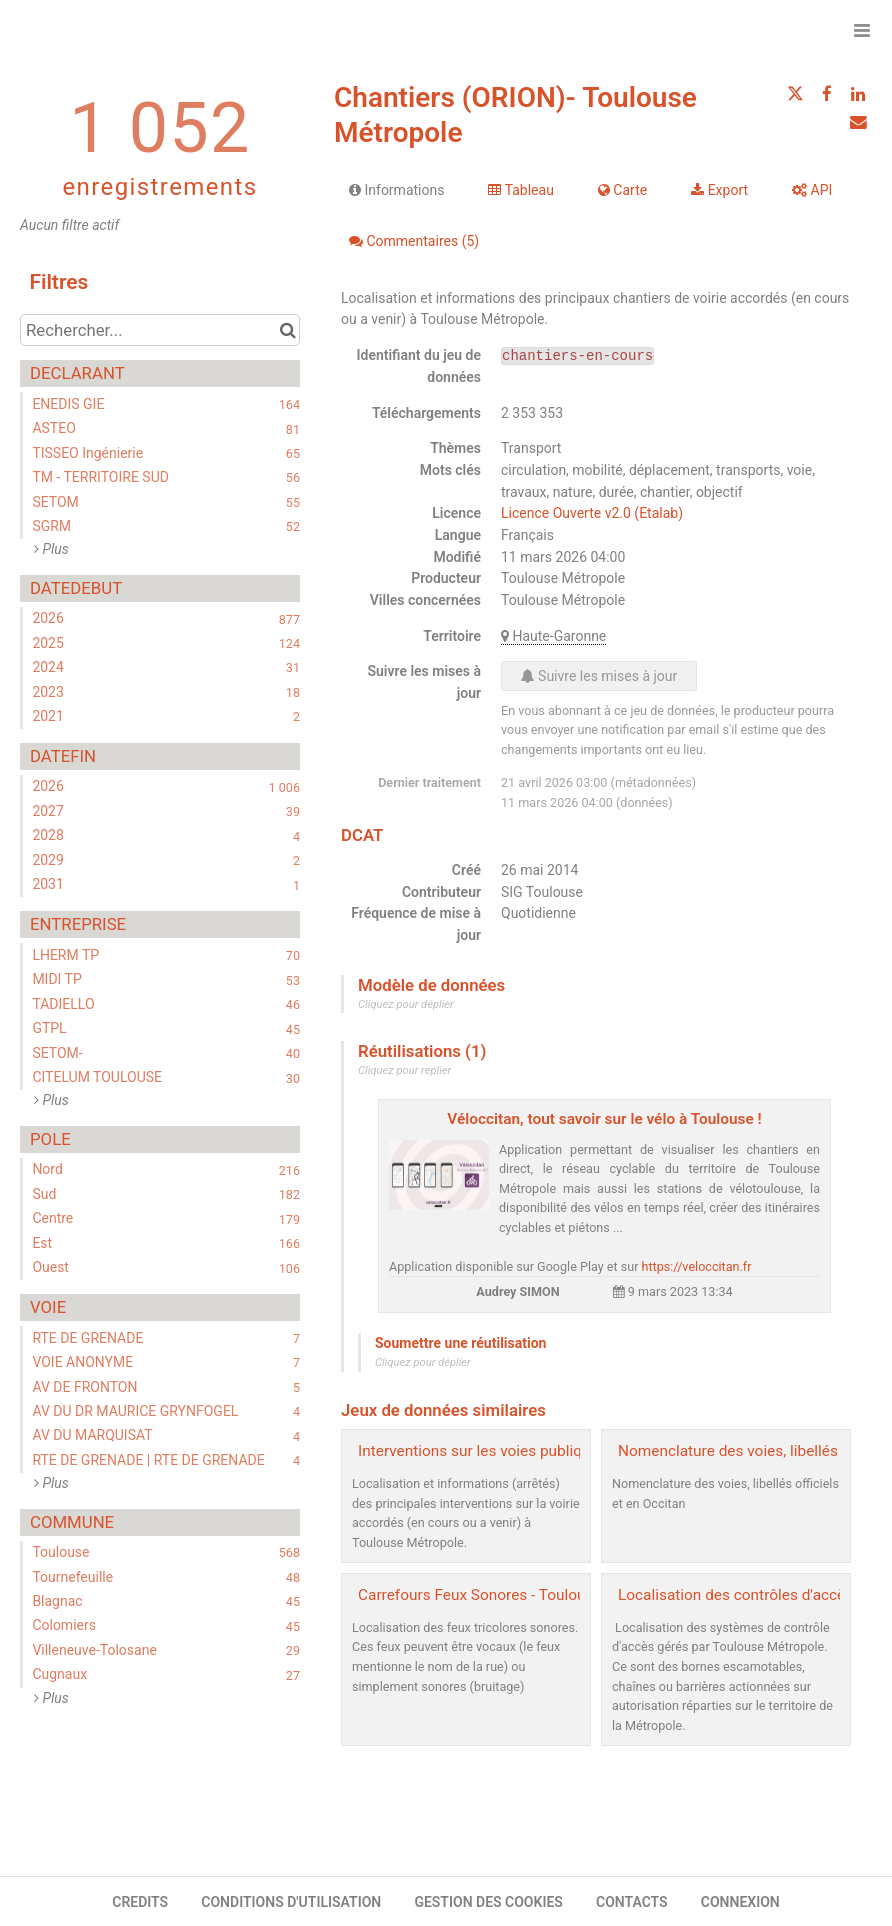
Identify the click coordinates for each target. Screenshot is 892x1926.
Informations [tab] (396, 190)
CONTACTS (632, 1902)
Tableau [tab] (520, 190)
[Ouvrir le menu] (862, 30)
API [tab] (812, 190)
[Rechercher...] (160, 330)
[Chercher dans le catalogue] (287, 330)
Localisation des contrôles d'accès (735, 1595)
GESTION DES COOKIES (488, 1902)
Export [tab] (719, 190)
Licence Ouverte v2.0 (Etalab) (592, 513)
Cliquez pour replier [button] (404, 1070)
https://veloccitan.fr (697, 1266)
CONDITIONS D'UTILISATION (291, 1902)
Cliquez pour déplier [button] (406, 1004)
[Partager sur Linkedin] (858, 94)
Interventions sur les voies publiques (482, 1451)
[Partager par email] (858, 122)
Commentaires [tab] (414, 241)
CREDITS (140, 1902)
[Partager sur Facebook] (827, 94)
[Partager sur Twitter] (795, 94)
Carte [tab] (622, 190)
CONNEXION (740, 1902)
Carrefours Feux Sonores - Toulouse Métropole (516, 1595)
